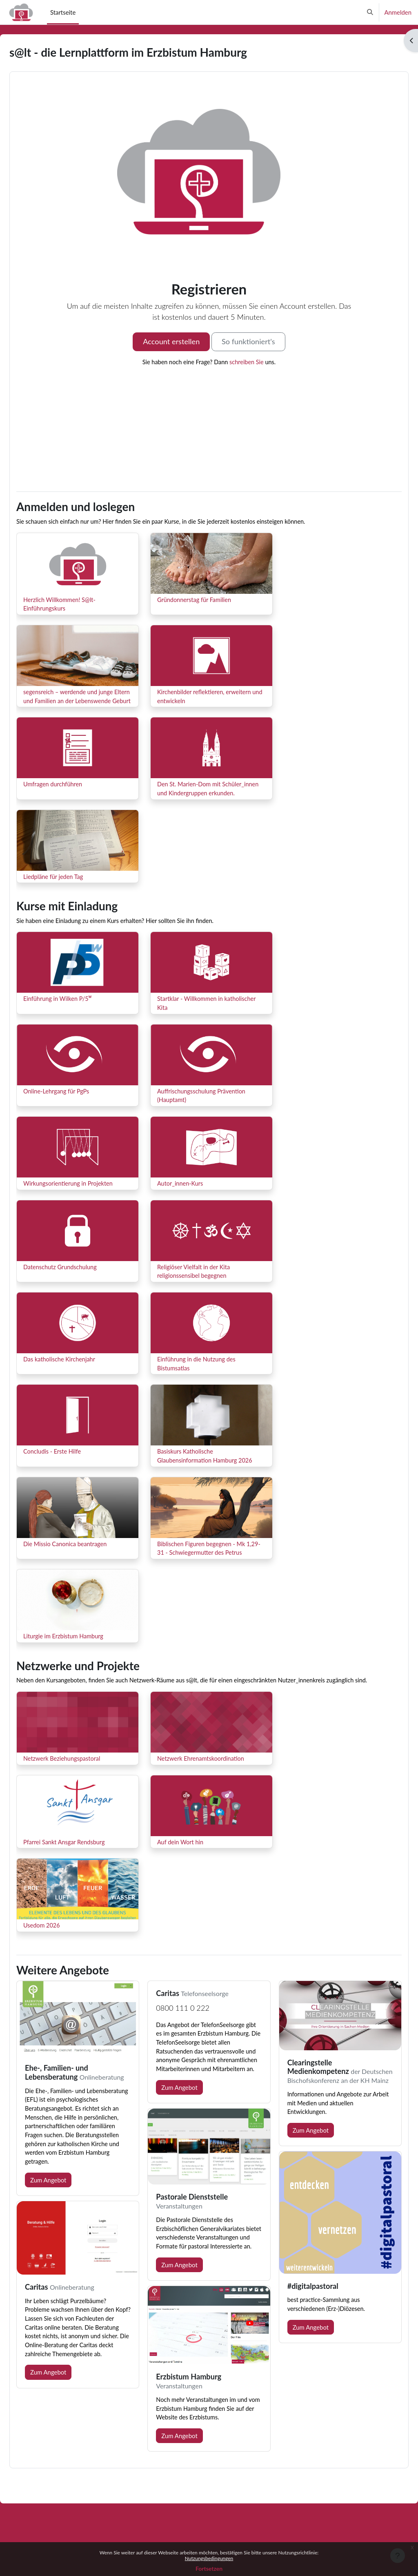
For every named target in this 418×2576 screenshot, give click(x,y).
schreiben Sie (247, 362)
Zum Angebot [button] (68, 2221)
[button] (370, 12)
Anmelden (397, 12)
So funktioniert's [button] (248, 341)
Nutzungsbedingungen (209, 2558)
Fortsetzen (209, 2568)
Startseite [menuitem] (63, 12)
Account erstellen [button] (171, 341)
